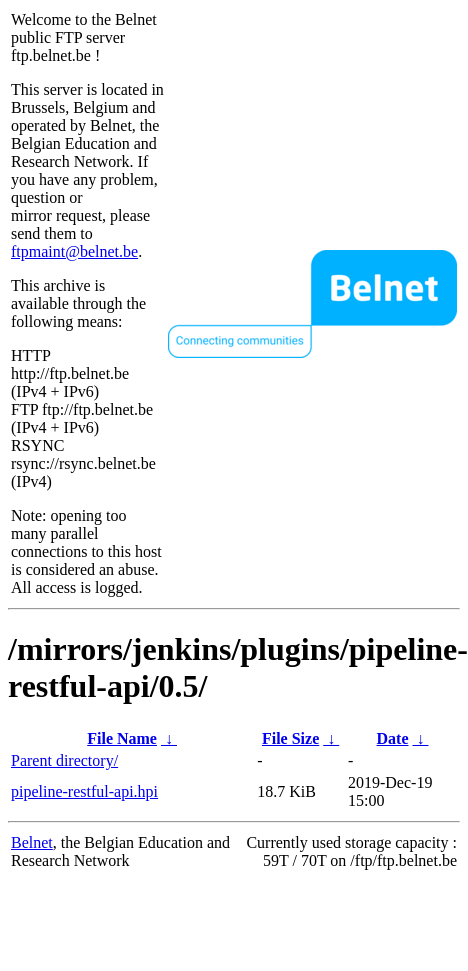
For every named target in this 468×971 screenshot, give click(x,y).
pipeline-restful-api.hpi (84, 791)
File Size (290, 738)
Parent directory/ (64, 760)
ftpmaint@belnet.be (74, 251)
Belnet (32, 842)
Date (393, 738)
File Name (122, 738)
